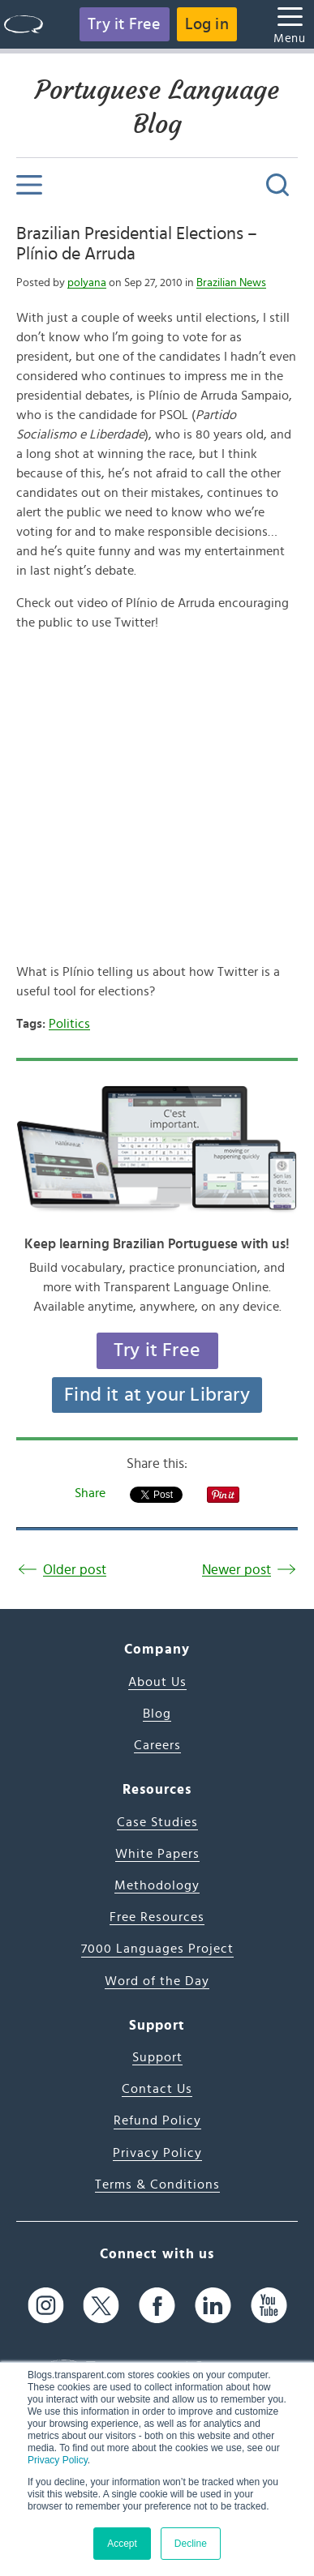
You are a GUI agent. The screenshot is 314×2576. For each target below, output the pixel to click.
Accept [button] (122, 2543)
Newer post (236, 1570)
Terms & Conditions (157, 2184)
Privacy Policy (58, 2460)
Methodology (157, 1885)
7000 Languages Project (157, 1948)
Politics (69, 1023)
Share (90, 1493)
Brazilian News (231, 283)
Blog (157, 1713)
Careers (157, 1745)
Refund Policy (157, 2120)
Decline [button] (190, 2543)
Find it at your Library (157, 1395)
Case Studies (157, 1822)
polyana (86, 283)
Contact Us (157, 2088)
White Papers (157, 1853)
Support (157, 2057)
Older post (74, 1570)
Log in (207, 24)
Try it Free (124, 24)
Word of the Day (157, 1981)
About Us (157, 1681)
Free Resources (157, 1917)
